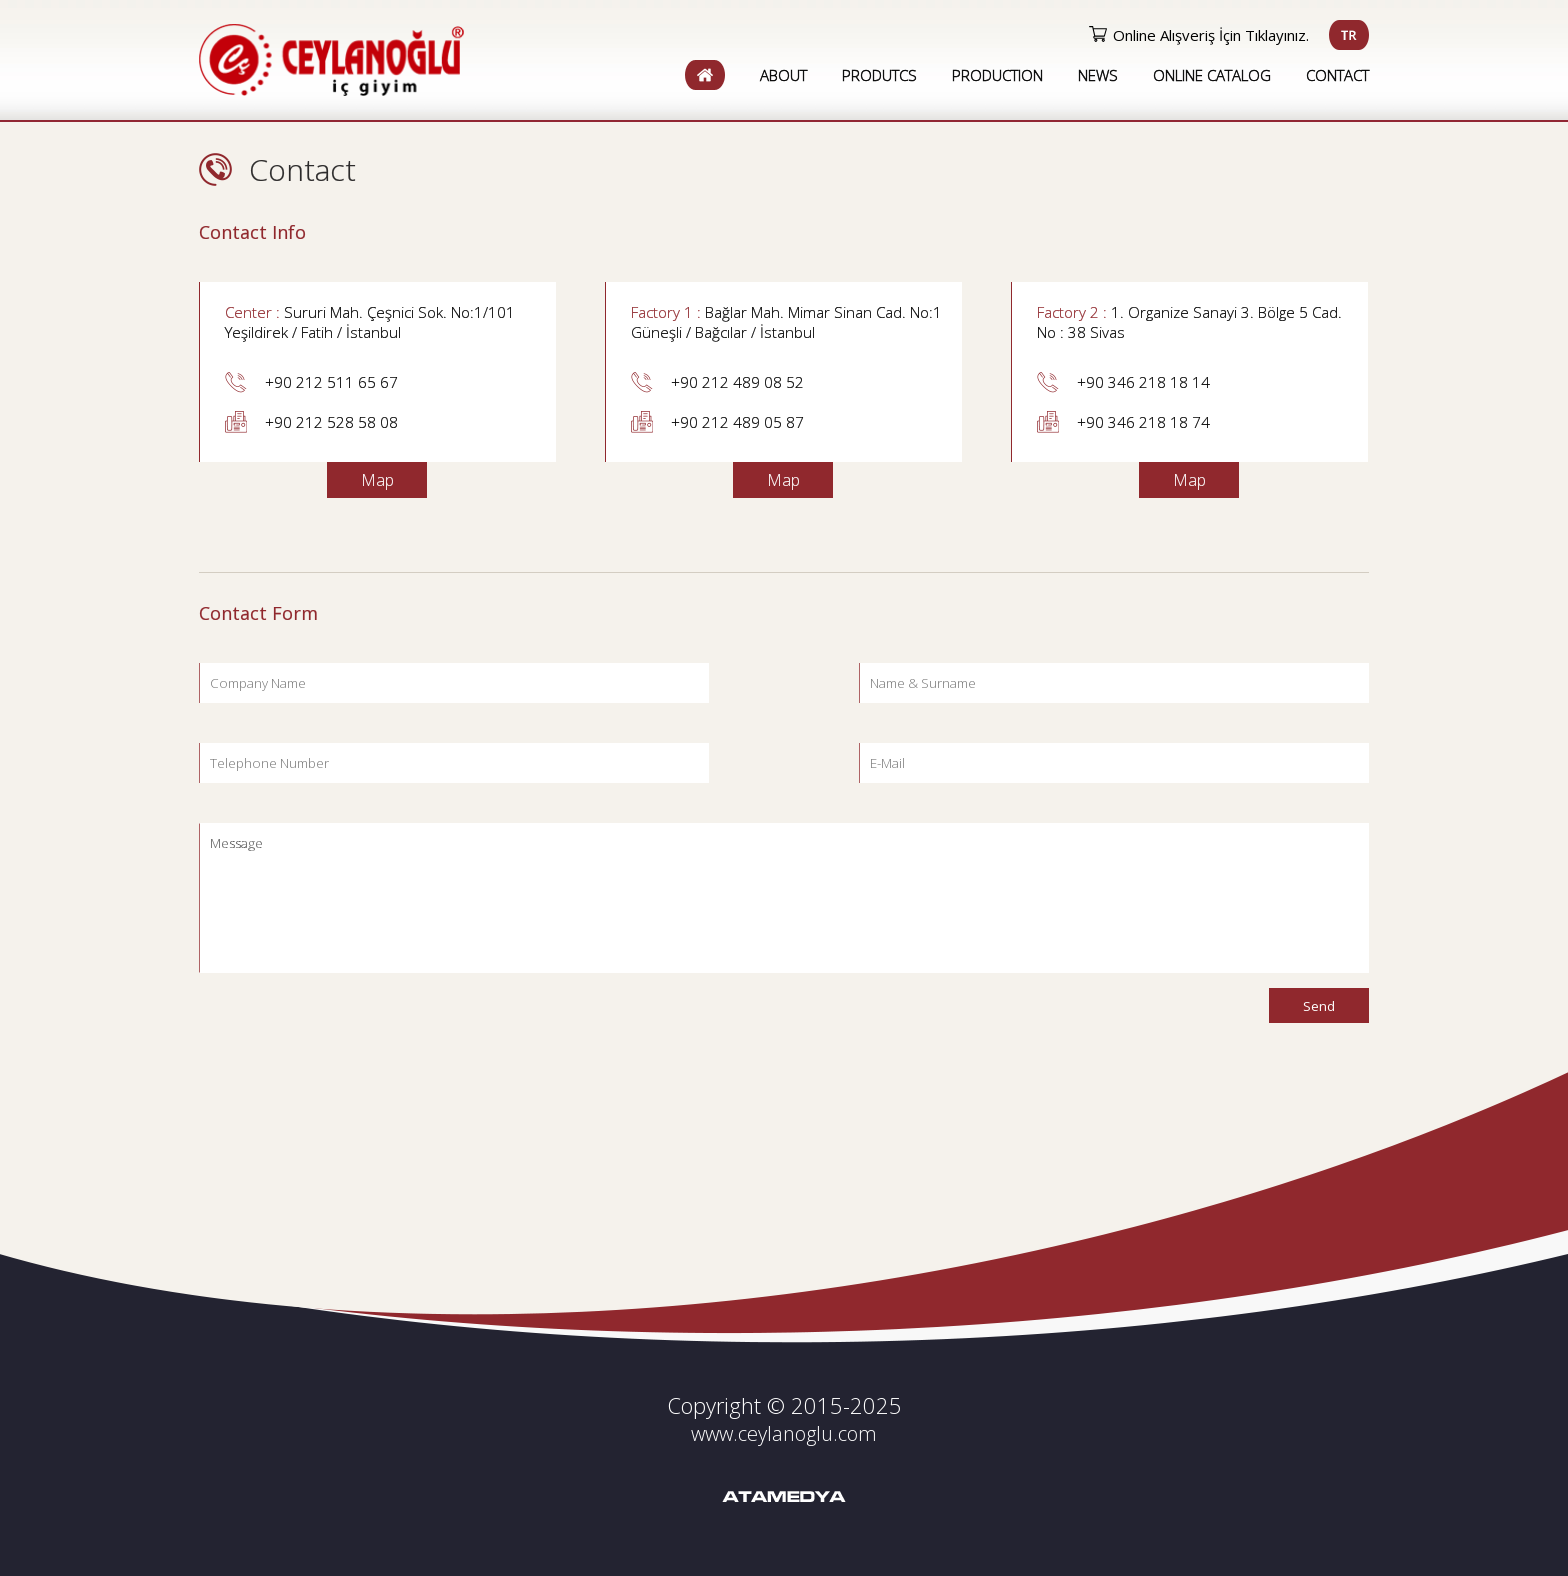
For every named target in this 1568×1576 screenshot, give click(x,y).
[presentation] (351, 1027)
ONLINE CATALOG (1212, 75)
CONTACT (1337, 75)
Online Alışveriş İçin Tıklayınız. (1211, 35)
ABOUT (783, 75)
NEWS (1098, 75)
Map (377, 480)
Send (1319, 1006)
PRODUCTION (997, 75)
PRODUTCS (879, 75)
